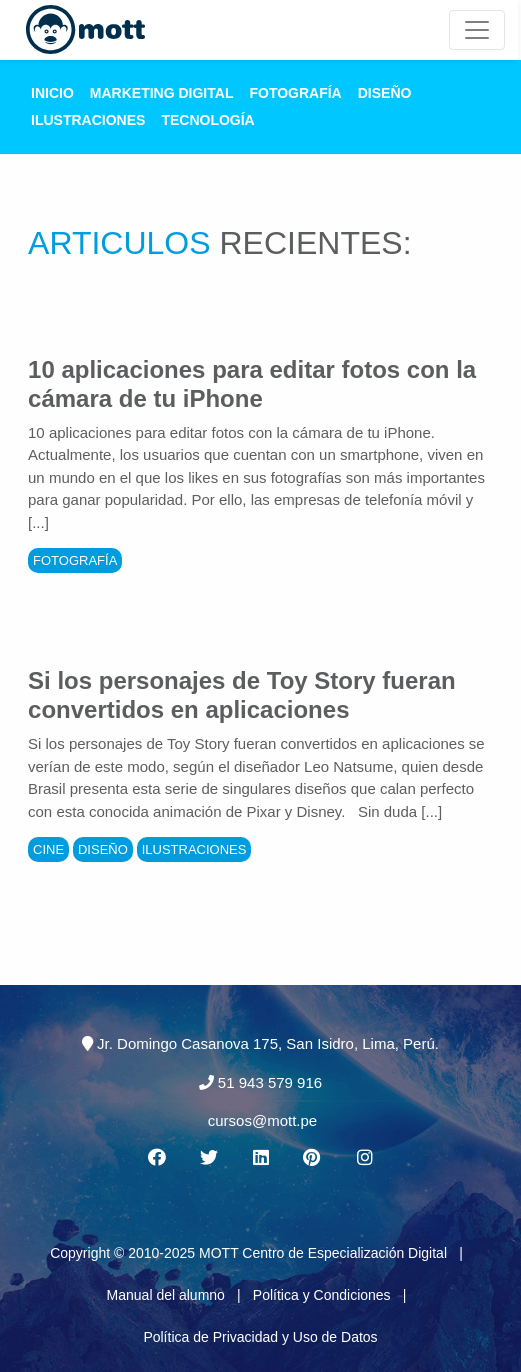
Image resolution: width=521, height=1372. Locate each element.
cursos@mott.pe (262, 1120)
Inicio (52, 93)
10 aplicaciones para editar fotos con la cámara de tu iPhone (252, 384)
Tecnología (207, 120)
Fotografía (295, 93)
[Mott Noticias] (477, 30)
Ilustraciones (88, 120)
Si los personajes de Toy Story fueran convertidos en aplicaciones (242, 695)
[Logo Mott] (85, 30)
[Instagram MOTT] (365, 1158)
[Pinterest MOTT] (313, 1158)
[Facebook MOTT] (156, 1158)
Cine (48, 849)
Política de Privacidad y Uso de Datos (260, 1337)
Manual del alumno (166, 1295)
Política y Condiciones (322, 1295)
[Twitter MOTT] (208, 1158)
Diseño (385, 93)
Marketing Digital (162, 93)
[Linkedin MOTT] (261, 1158)
